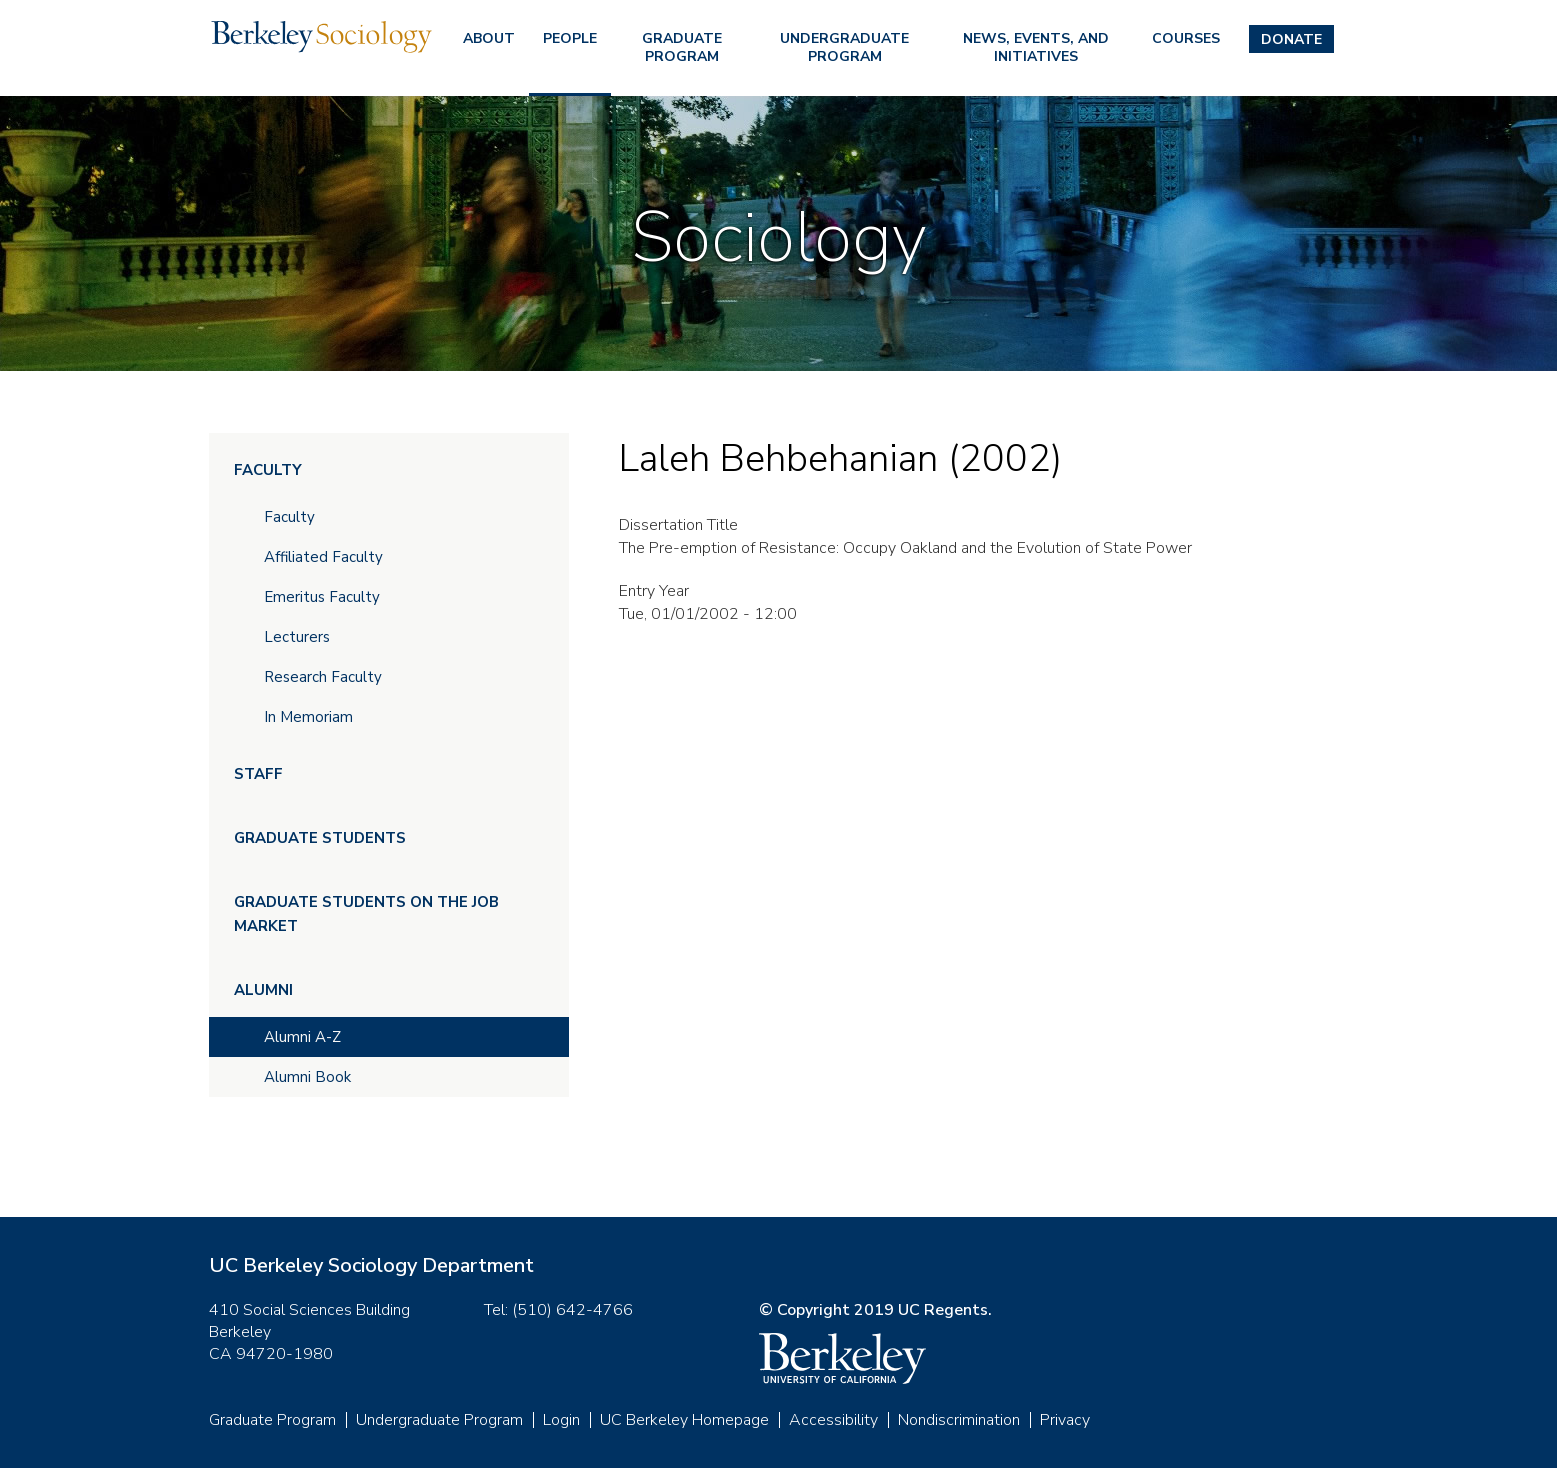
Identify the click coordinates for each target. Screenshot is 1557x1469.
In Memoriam (308, 717)
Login (561, 1420)
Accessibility (833, 1420)
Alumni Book (307, 1077)
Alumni (263, 990)
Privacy (1065, 1420)
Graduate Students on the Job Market (366, 914)
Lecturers (297, 637)
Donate (1291, 39)
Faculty (268, 470)
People (570, 38)
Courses (1186, 38)
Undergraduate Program (844, 47)
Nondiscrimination (959, 1420)
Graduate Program (682, 47)
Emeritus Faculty (322, 597)
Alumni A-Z (302, 1037)
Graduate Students (320, 838)
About (489, 38)
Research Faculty (323, 677)
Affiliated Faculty (323, 557)
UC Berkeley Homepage (684, 1420)
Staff (258, 774)
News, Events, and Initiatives (1036, 47)
